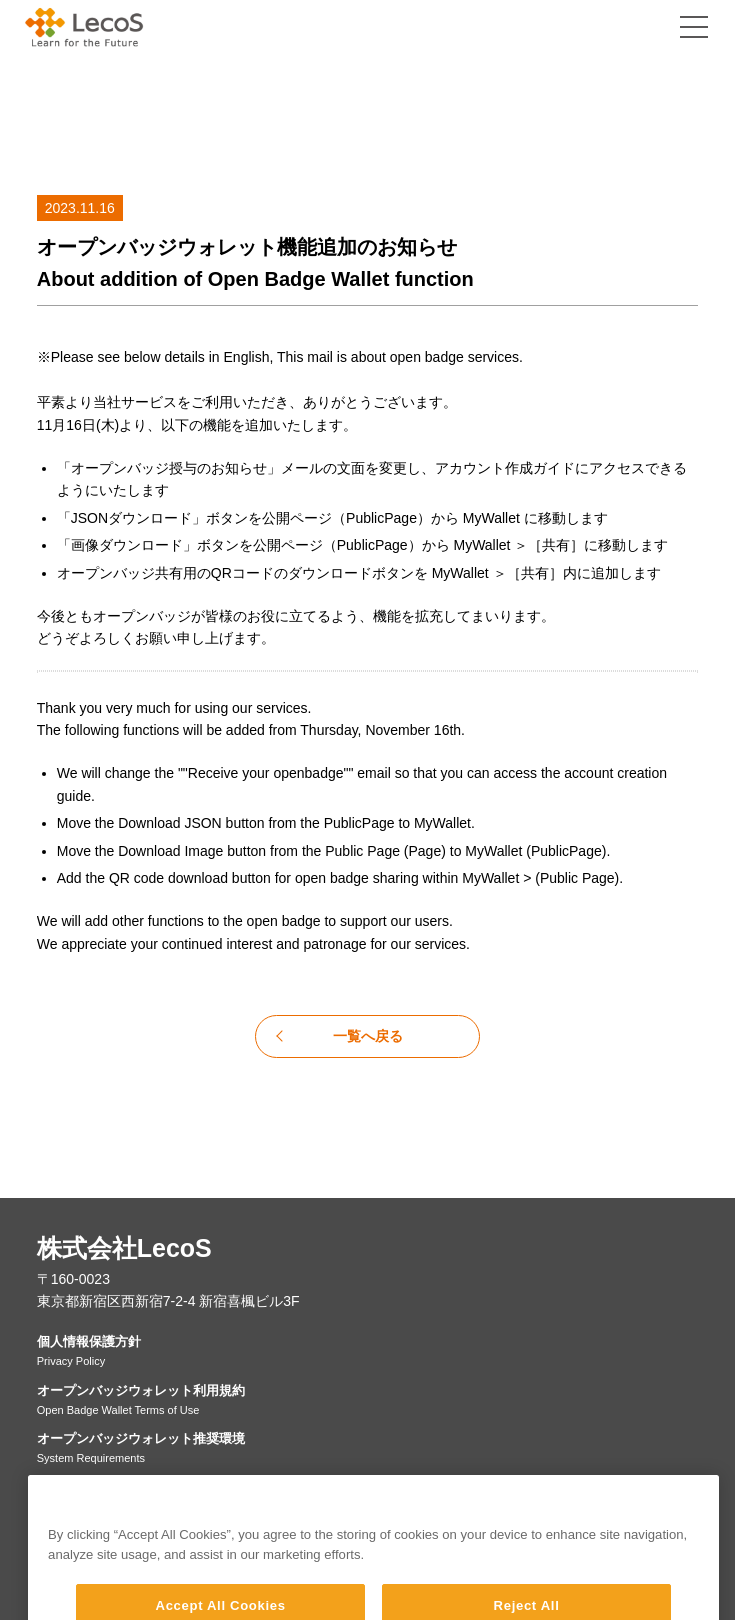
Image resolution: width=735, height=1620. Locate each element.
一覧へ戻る (368, 1036)
